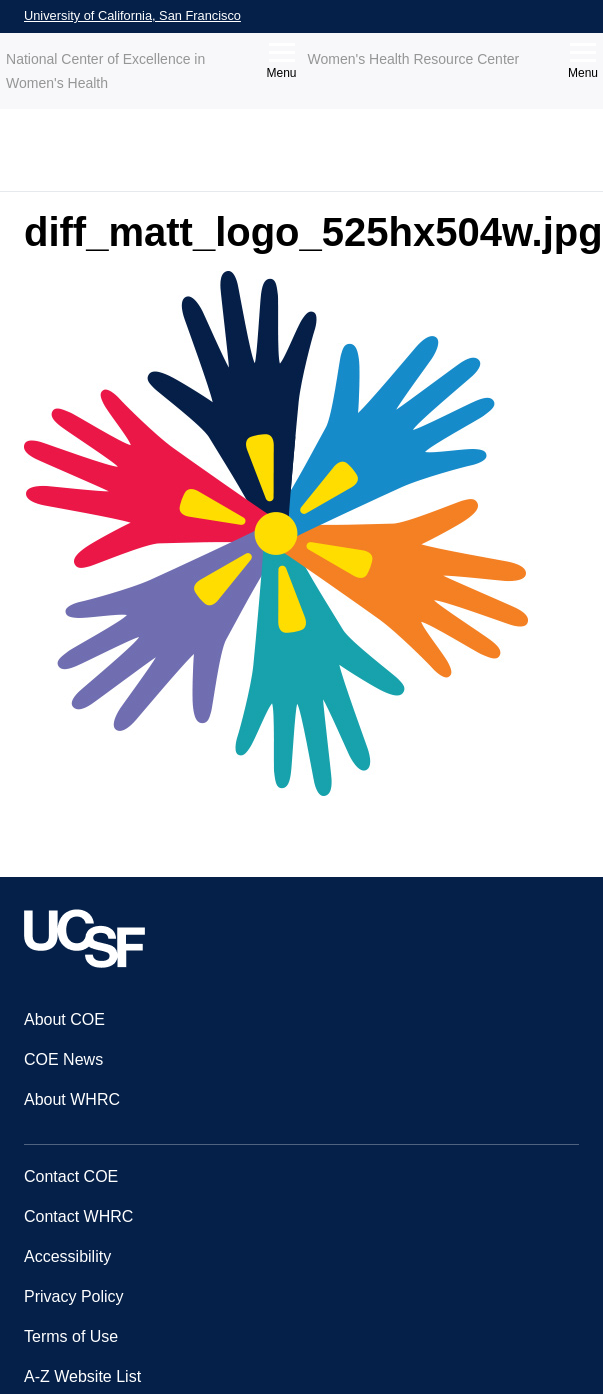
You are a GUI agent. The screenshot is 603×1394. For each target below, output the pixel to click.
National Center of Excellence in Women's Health (105, 71)
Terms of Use (71, 1336)
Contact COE (71, 1176)
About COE (64, 1019)
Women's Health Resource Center (414, 59)
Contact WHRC (78, 1216)
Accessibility (67, 1256)
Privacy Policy (74, 1296)
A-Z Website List (82, 1376)
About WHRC (72, 1099)
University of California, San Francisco (132, 15)
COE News (63, 1059)
